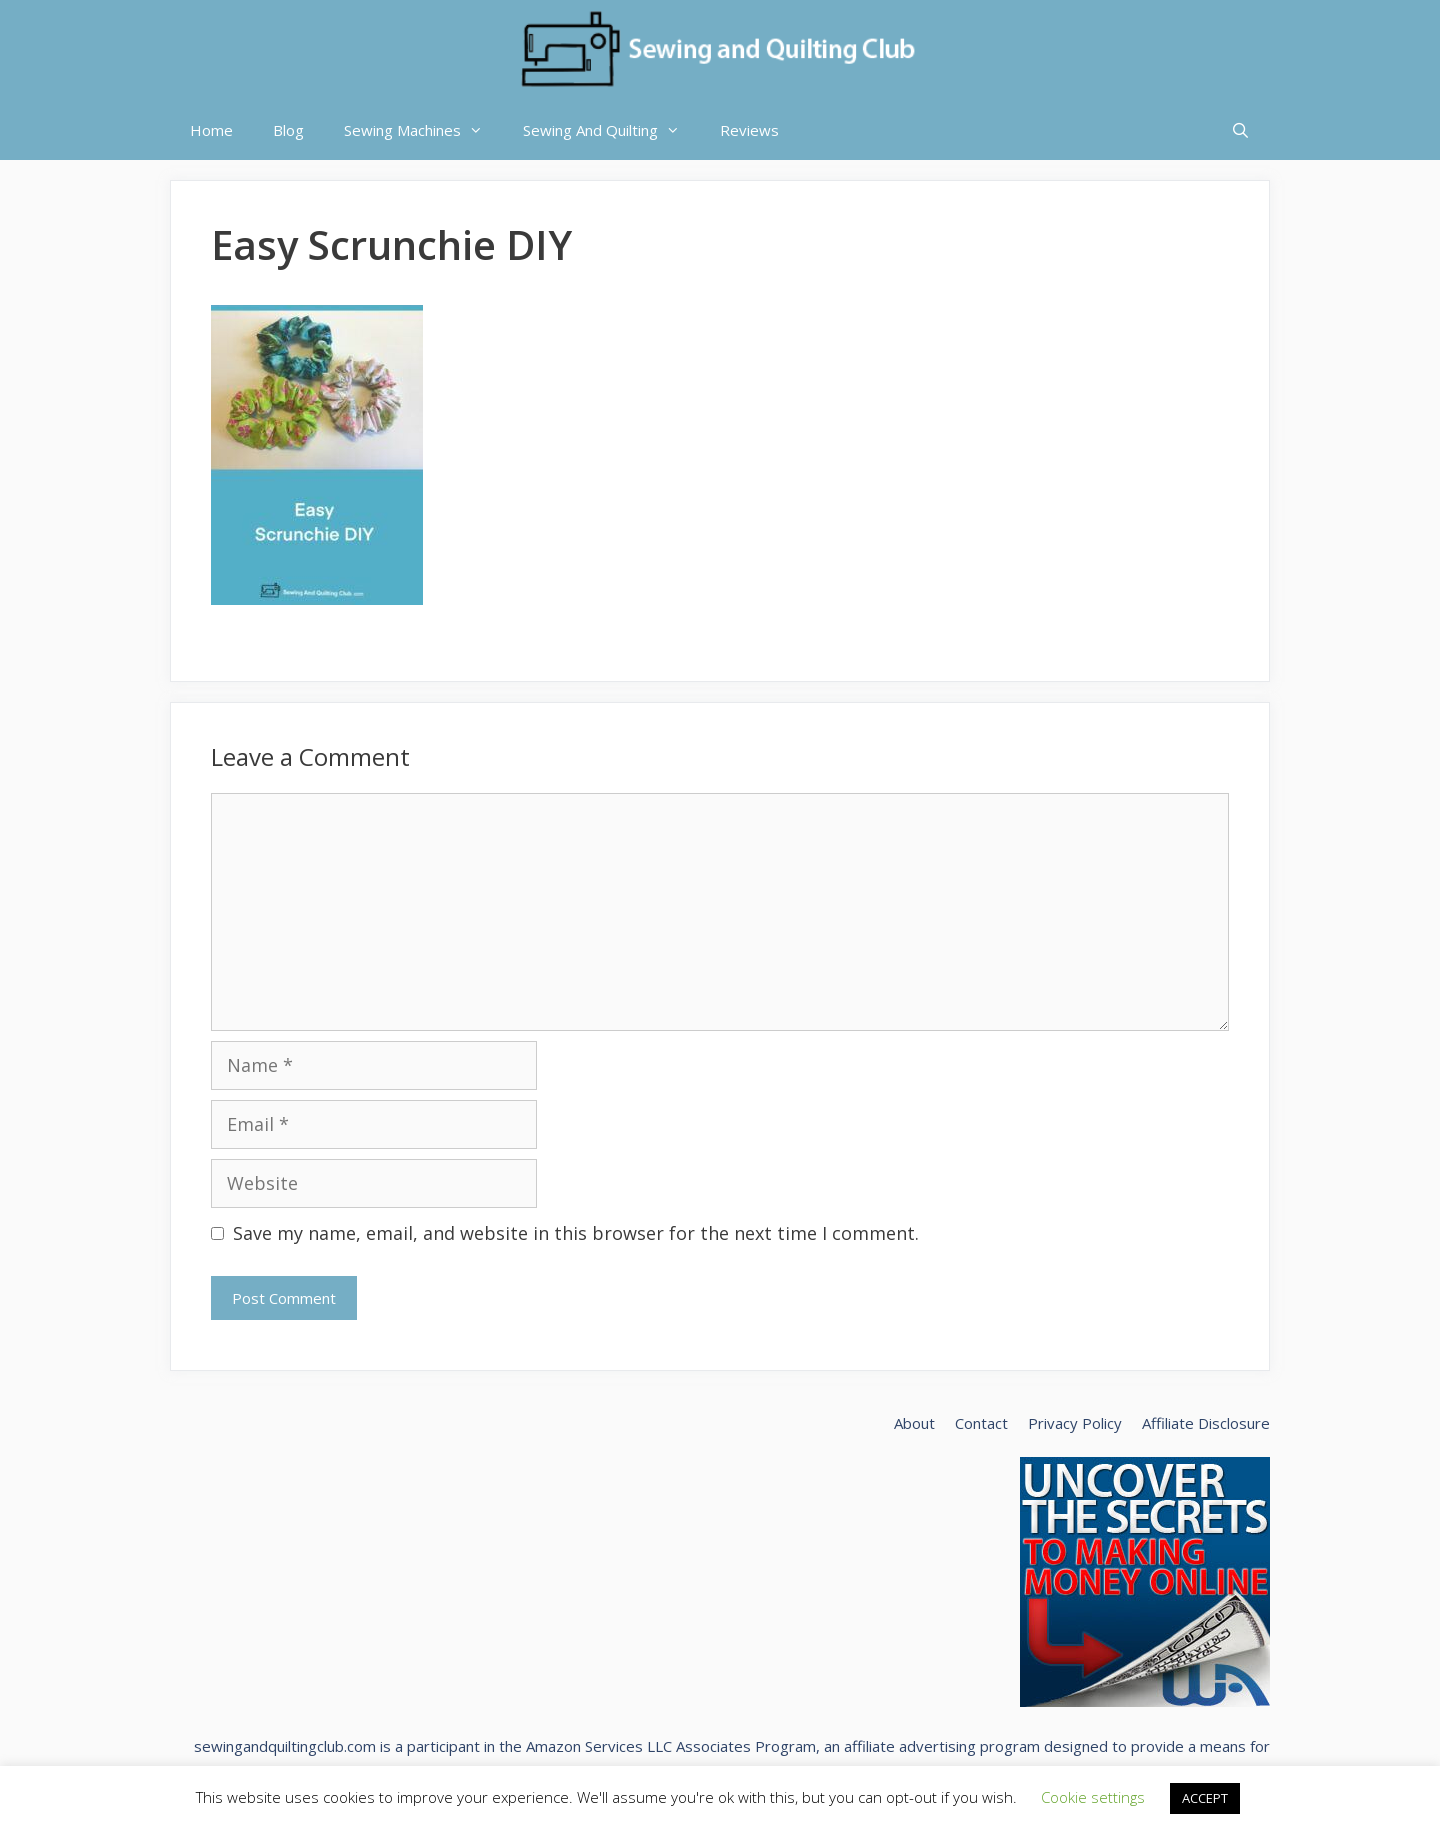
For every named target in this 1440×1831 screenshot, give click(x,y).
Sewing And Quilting (611, 130)
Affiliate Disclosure (1206, 1423)
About (914, 1423)
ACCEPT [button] (1205, 1798)
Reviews (749, 130)
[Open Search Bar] (1240, 130)
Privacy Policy (1075, 1423)
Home (211, 130)
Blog (288, 130)
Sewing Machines (423, 130)
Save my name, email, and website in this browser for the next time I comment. (576, 1233)
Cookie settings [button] (1093, 1797)
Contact (981, 1423)
